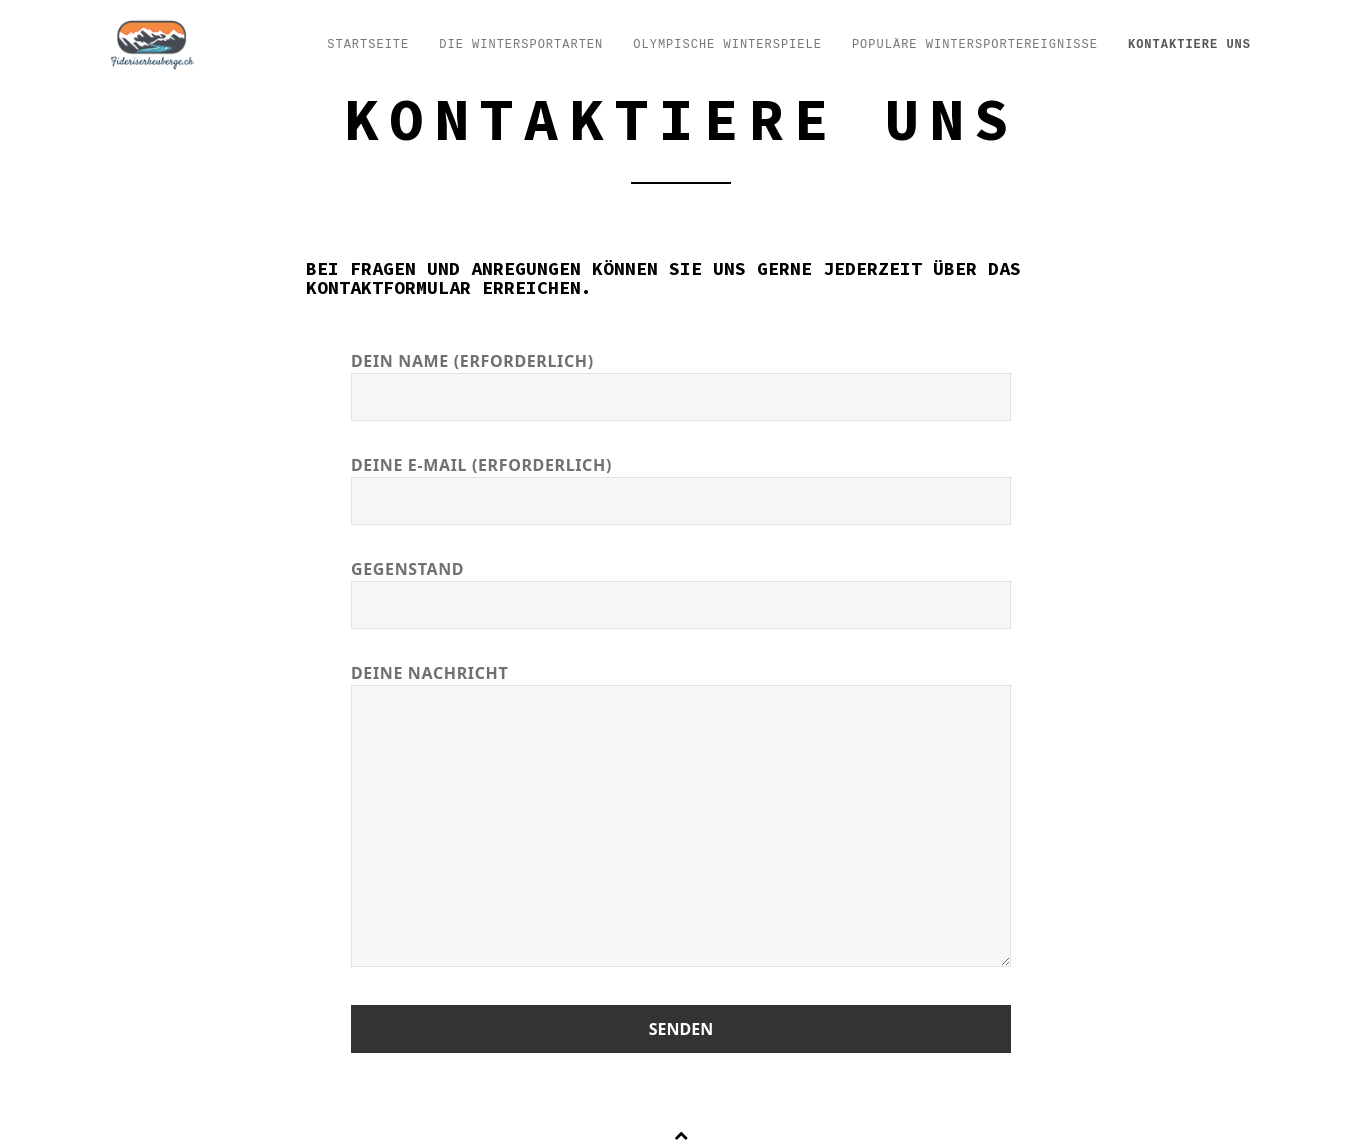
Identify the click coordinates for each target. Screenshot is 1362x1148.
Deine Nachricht (681, 817)
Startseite (368, 45)
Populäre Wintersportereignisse (975, 45)
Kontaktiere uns (1189, 45)
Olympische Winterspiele (727, 45)
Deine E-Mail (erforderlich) (681, 483)
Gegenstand (681, 587)
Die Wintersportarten (521, 45)
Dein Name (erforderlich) (681, 379)
